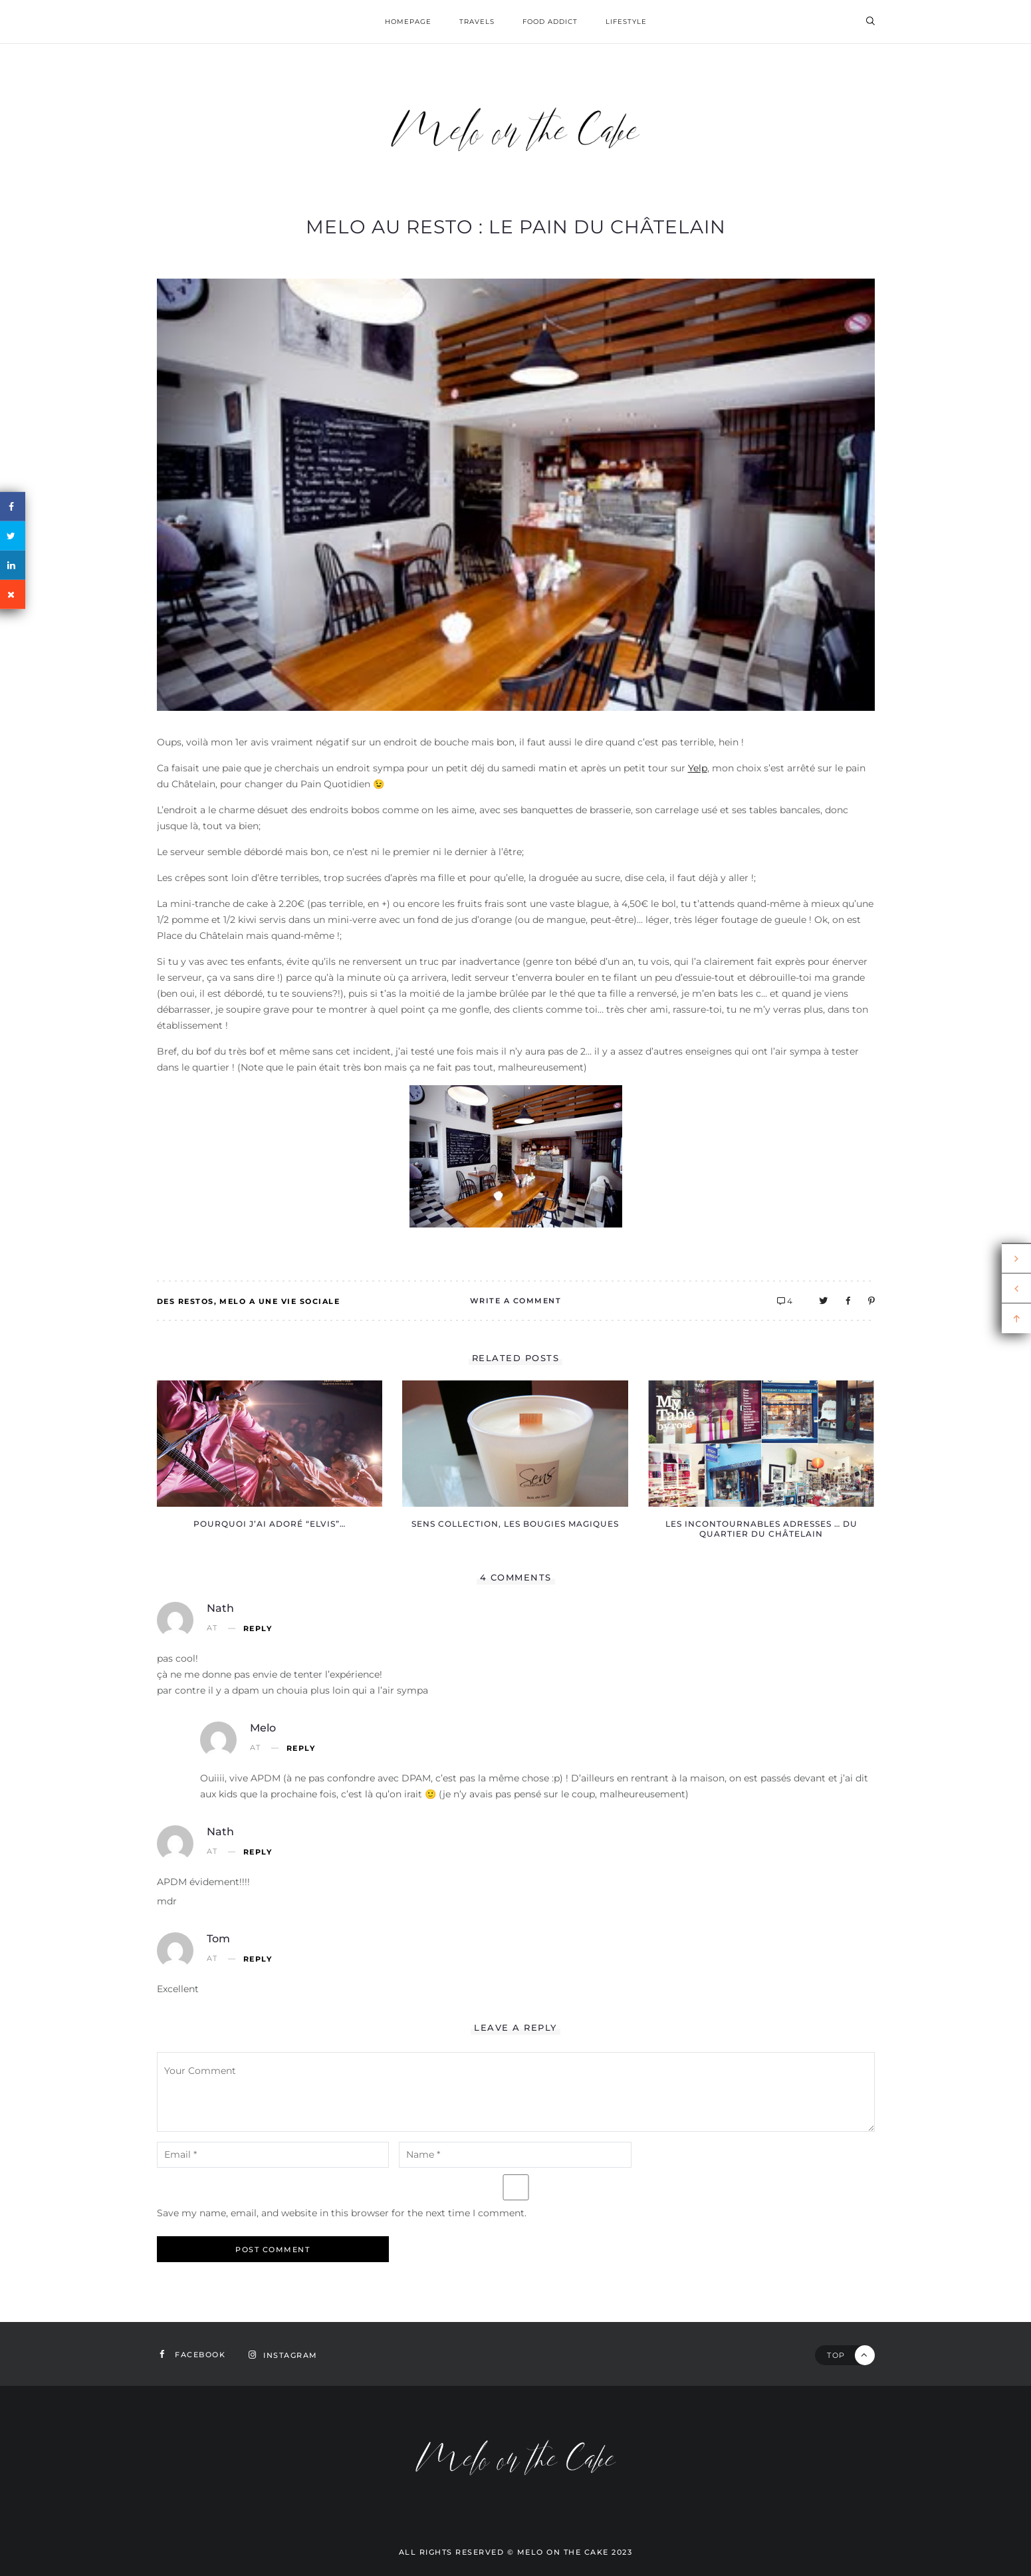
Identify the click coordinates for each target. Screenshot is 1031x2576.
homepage (408, 21)
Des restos (185, 1301)
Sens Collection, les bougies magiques (515, 1524)
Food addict (550, 21)
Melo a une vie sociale (279, 1301)
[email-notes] (273, 2155)
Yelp (697, 768)
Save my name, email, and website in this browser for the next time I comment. (341, 2213)
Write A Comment (516, 1300)
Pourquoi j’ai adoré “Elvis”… (269, 1524)
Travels (477, 21)
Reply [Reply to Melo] (301, 1748)
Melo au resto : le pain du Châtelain (516, 226)
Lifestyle (626, 21)
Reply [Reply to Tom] (258, 1959)
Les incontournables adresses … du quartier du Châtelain (761, 1529)
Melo (263, 1728)
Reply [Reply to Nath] (258, 1628)
